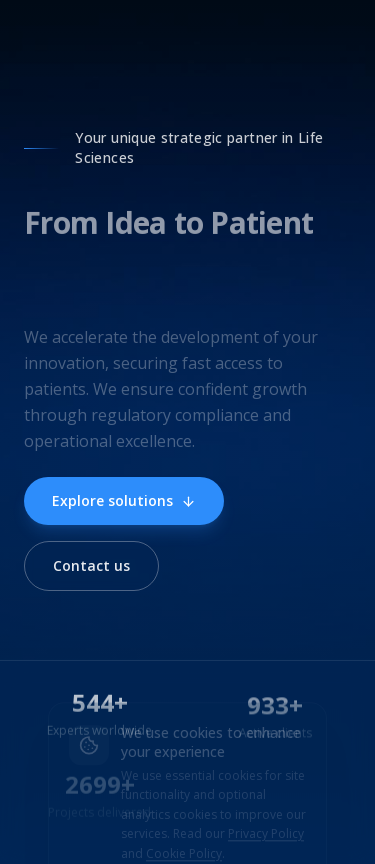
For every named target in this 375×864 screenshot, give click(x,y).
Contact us (91, 565)
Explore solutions (124, 500)
